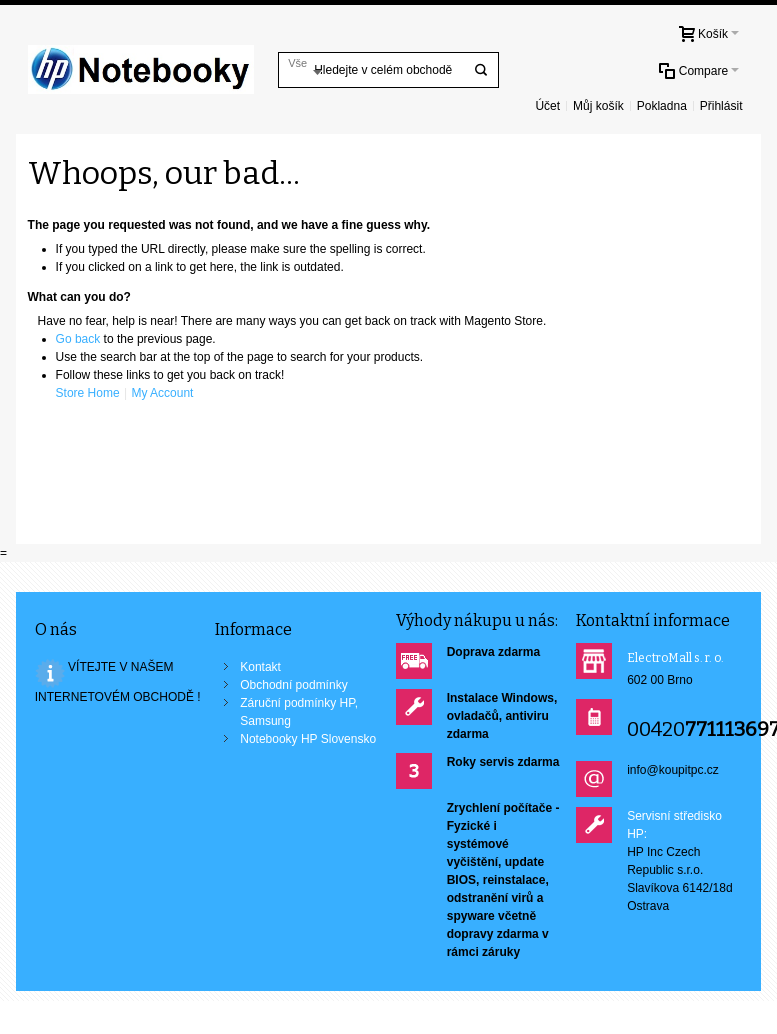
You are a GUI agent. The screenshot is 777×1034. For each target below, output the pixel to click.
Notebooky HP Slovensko (308, 739)
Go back (78, 339)
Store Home (88, 393)
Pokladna (662, 106)
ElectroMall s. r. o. (675, 658)
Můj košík (598, 106)
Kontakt (260, 667)
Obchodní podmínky (293, 685)
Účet (547, 106)
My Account (162, 393)
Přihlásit (721, 106)
